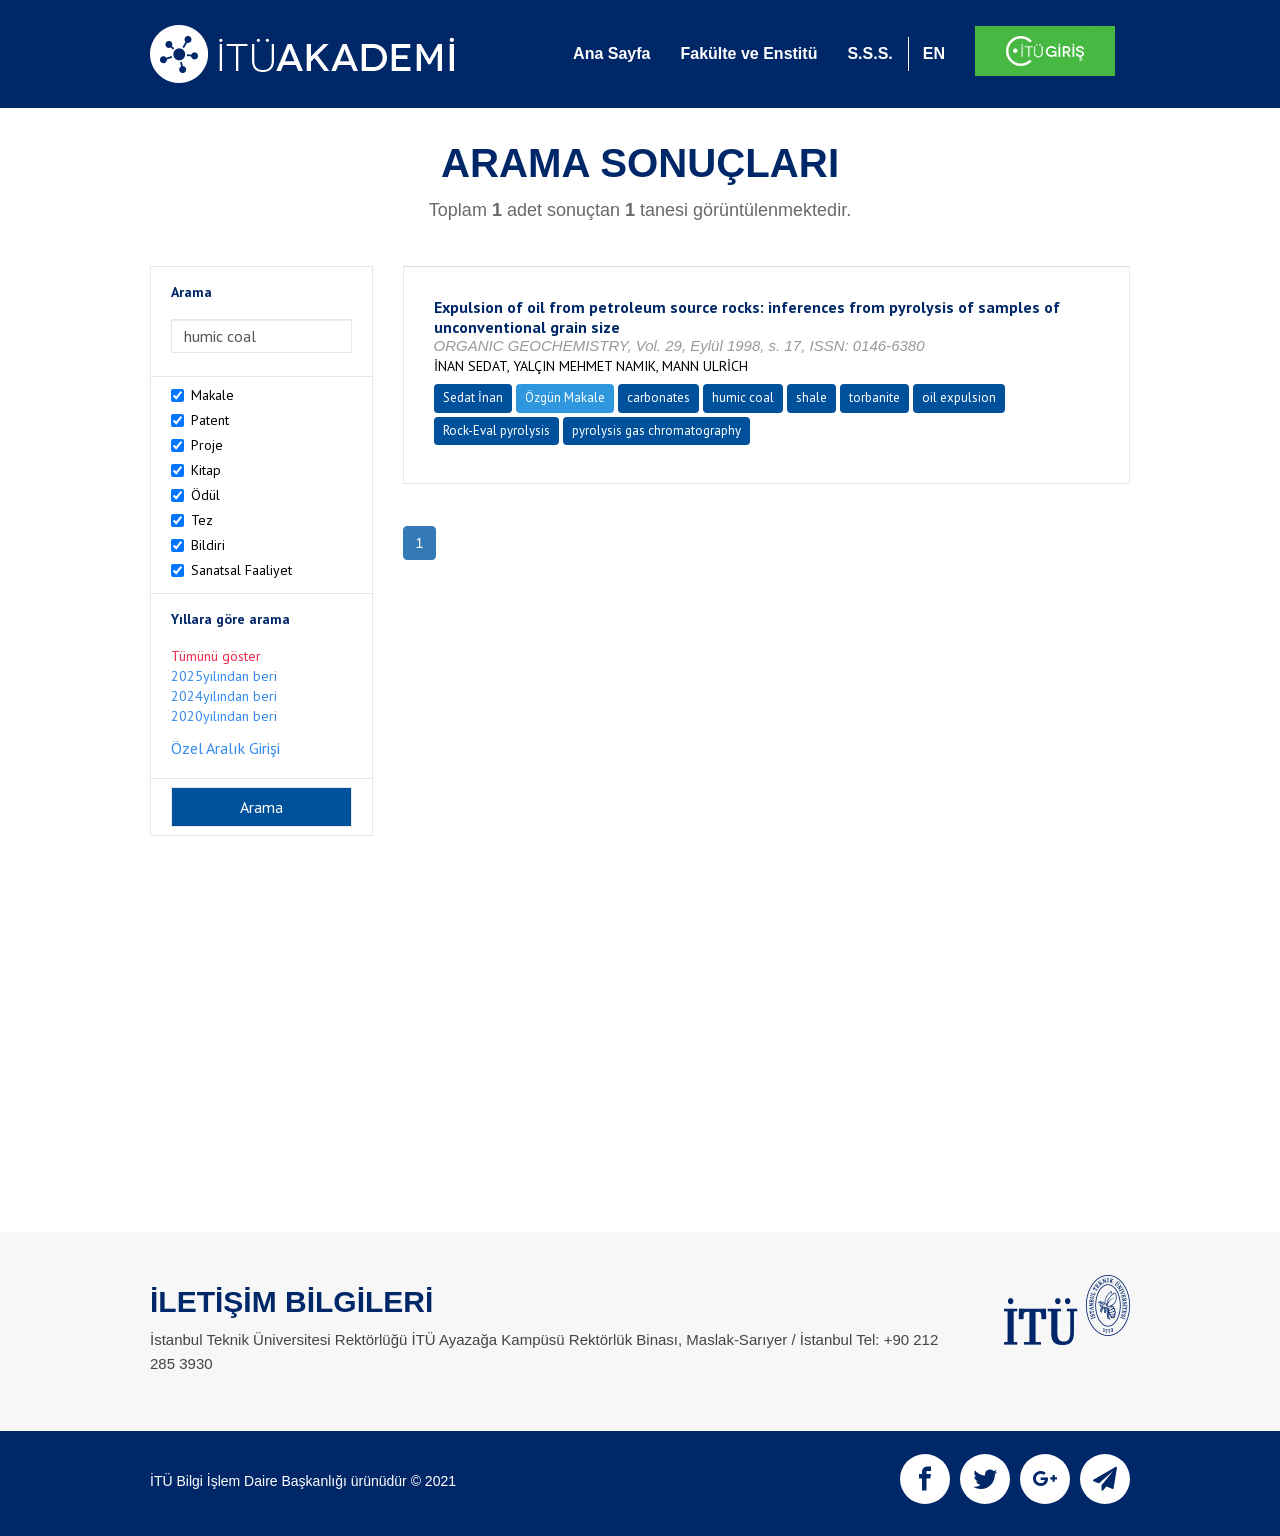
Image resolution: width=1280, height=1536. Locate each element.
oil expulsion (959, 397)
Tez (202, 520)
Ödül (205, 495)
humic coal (743, 397)
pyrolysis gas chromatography (656, 430)
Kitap (206, 470)
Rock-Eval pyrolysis (496, 430)
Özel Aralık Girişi (225, 748)
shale (811, 397)
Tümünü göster (216, 656)
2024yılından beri (224, 696)
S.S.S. (869, 53)
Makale (212, 395)
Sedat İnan (473, 397)
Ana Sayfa (611, 53)
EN (934, 53)
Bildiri (208, 545)
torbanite (874, 397)
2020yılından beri (224, 716)
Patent (210, 420)
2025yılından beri (224, 676)
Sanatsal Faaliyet (241, 570)
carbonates (658, 397)
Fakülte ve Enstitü (748, 53)
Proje (207, 445)
